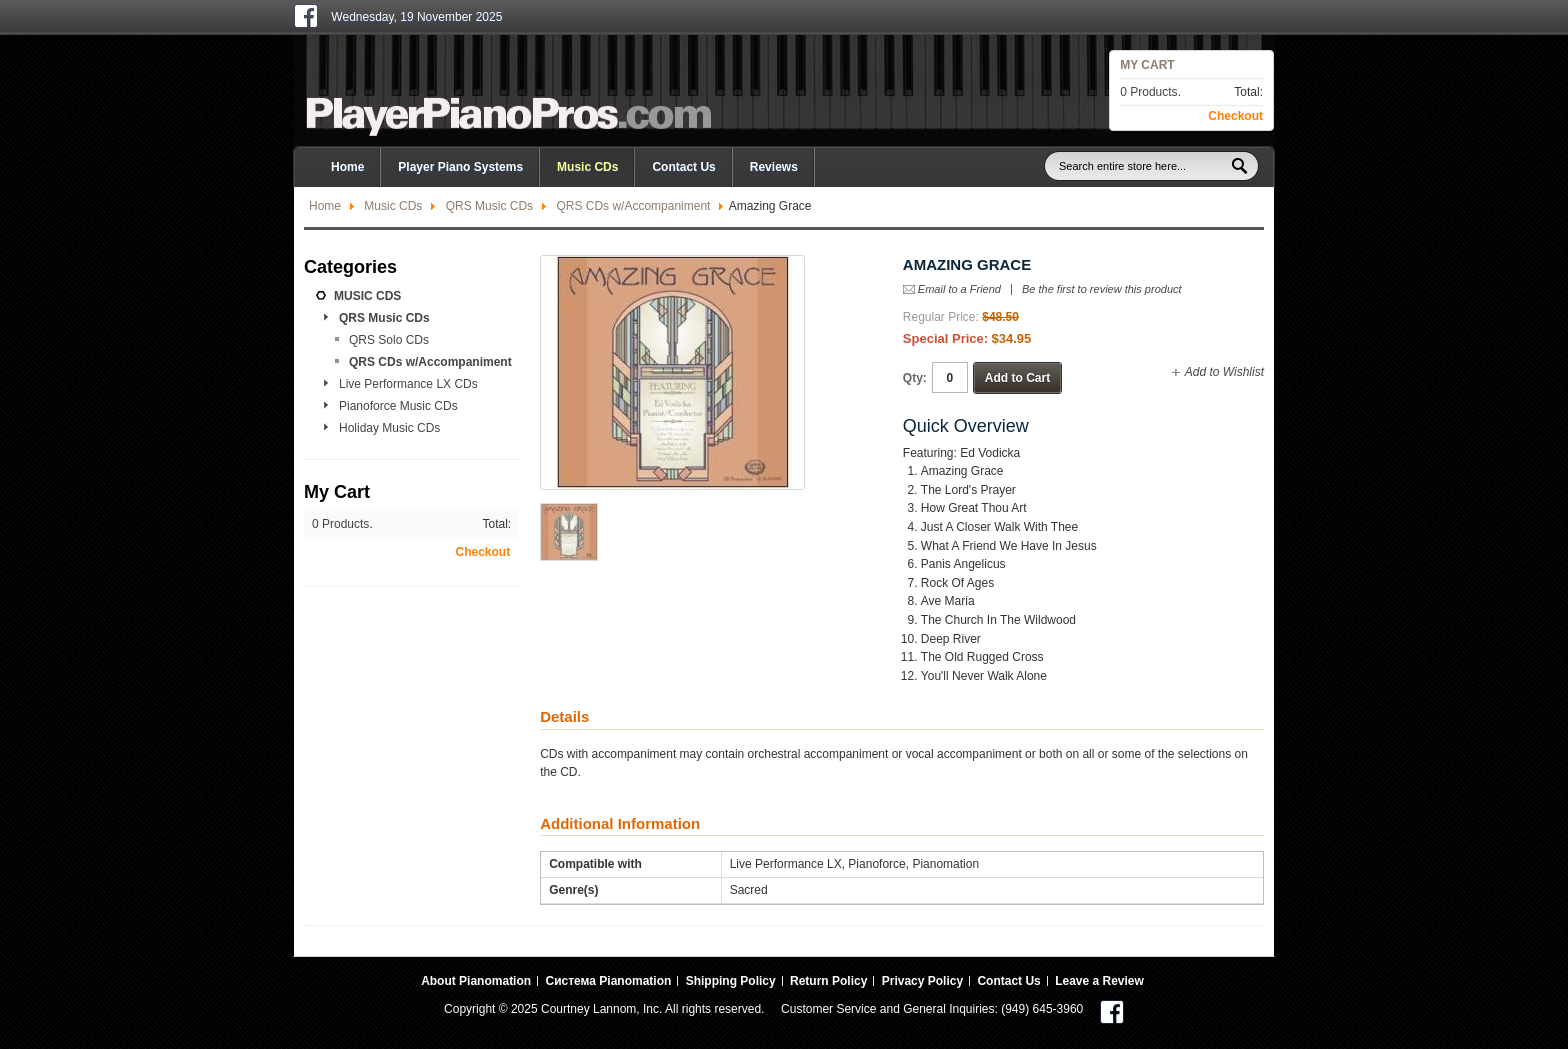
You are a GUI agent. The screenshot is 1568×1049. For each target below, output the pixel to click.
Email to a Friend (959, 289)
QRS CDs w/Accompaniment (633, 206)
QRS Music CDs (489, 206)
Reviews (774, 167)
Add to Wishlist (1224, 372)
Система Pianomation (608, 981)
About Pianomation (476, 981)
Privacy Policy (922, 981)
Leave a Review (1099, 981)
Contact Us (683, 167)
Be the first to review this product (1102, 289)
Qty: (915, 378)
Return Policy (828, 981)
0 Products (1148, 92)
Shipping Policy (731, 981)
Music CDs (393, 206)
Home (325, 206)
